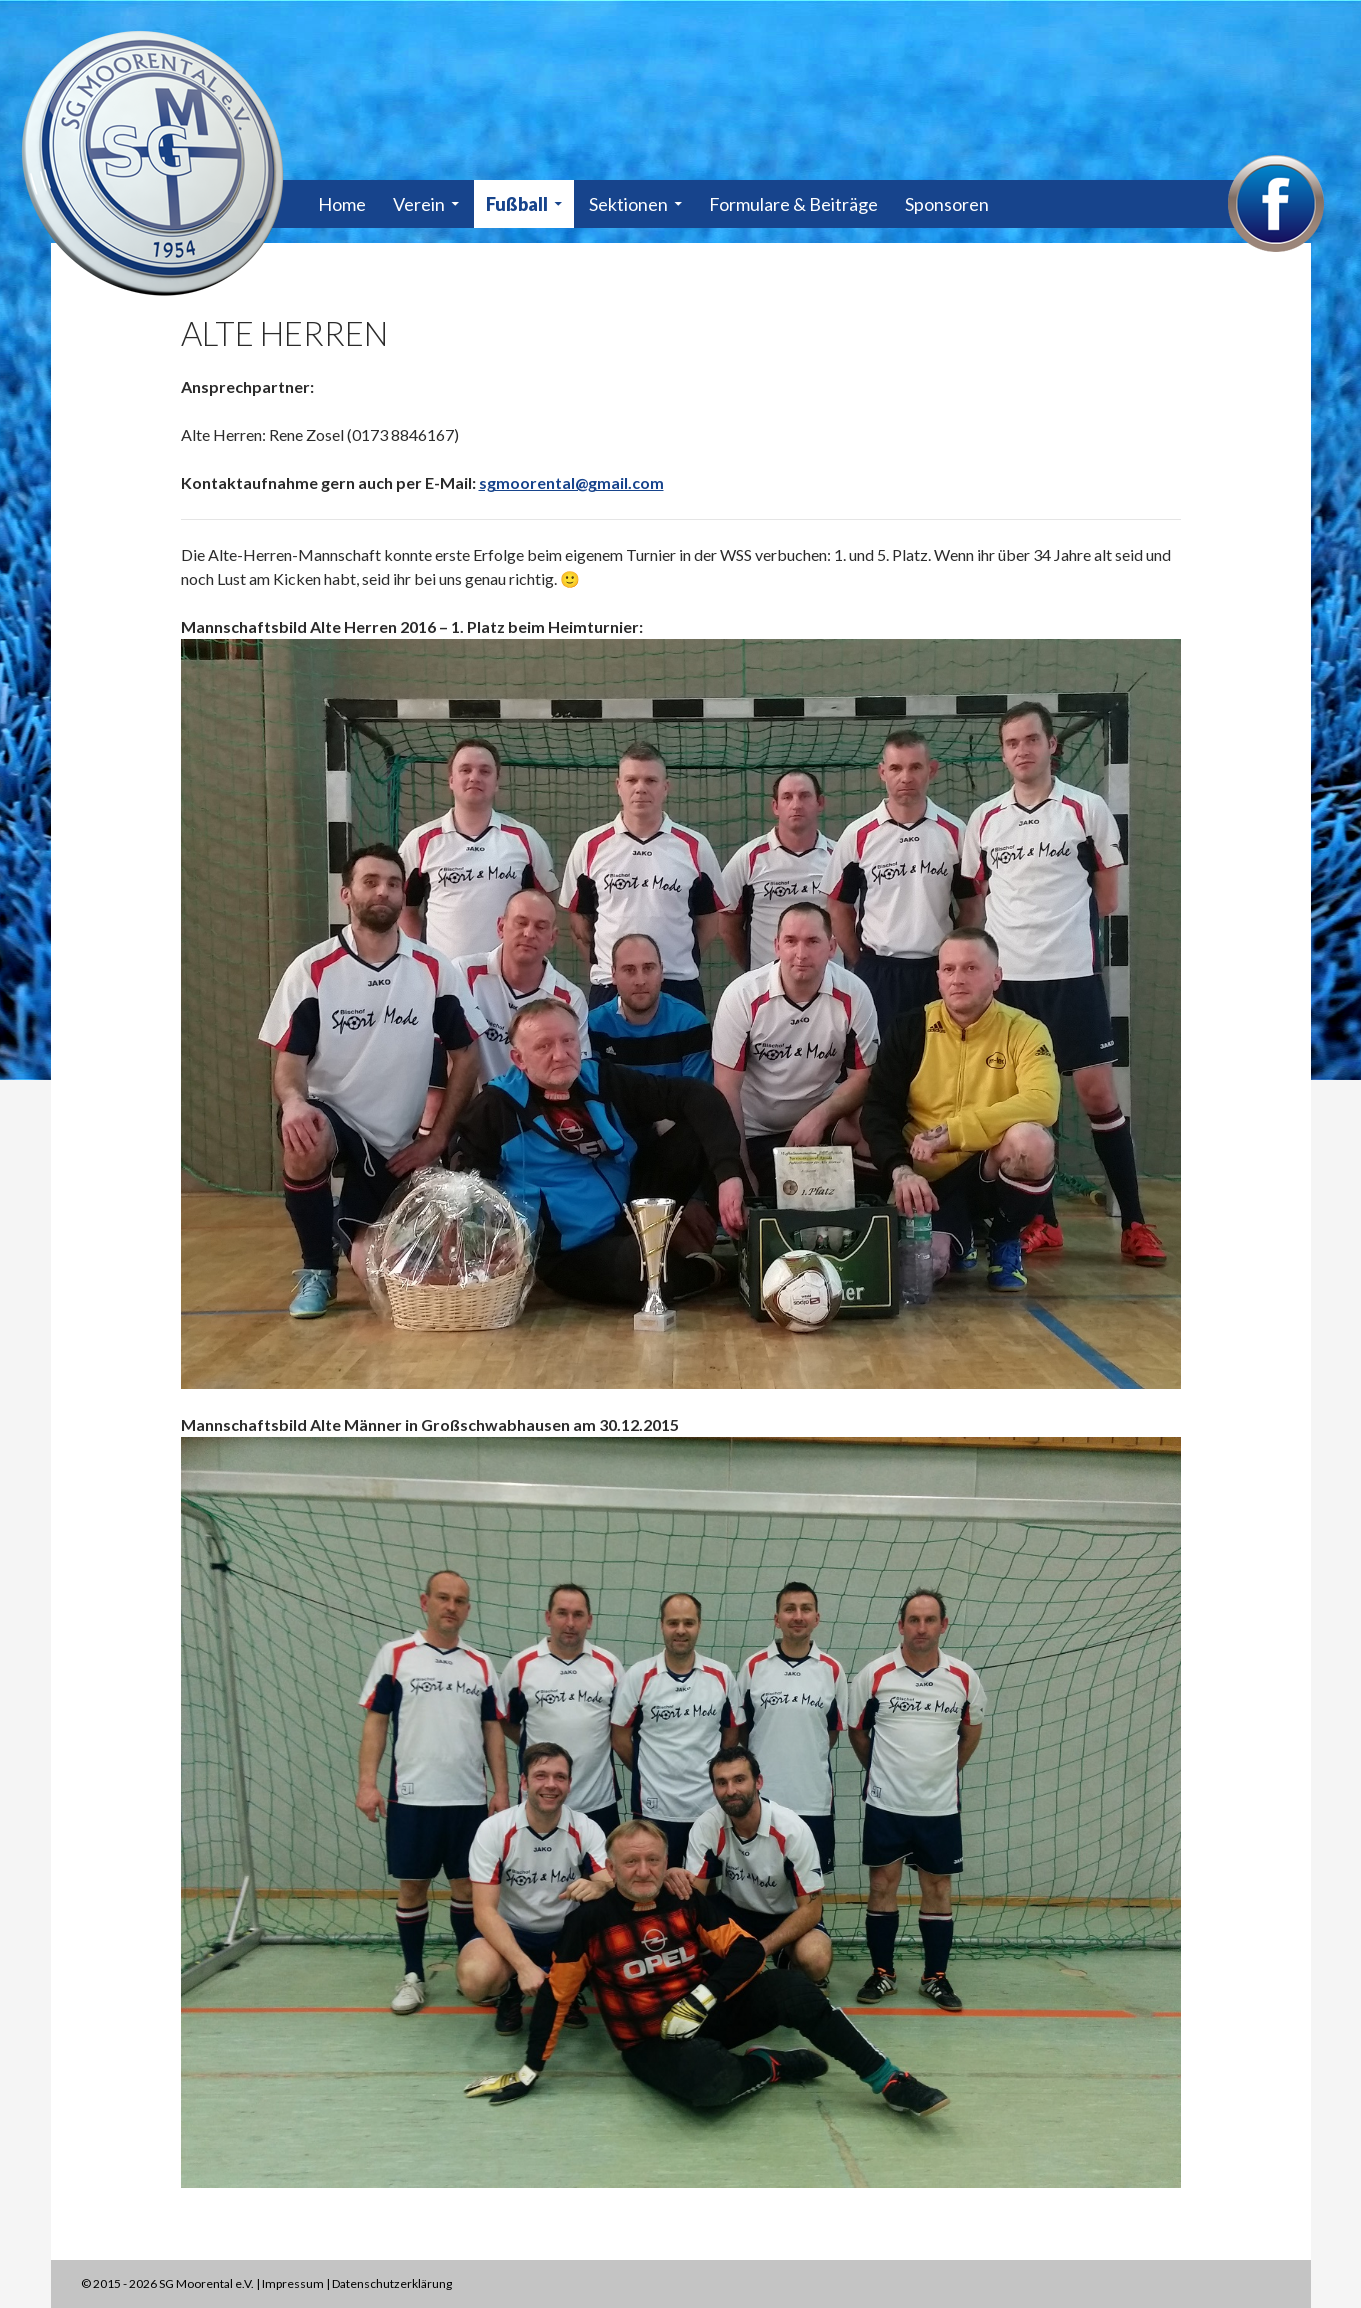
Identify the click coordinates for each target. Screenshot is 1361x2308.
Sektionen (628, 204)
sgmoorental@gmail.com (571, 482)
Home (342, 204)
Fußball (517, 204)
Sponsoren (947, 204)
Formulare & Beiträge (793, 204)
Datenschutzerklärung (392, 2283)
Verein (419, 204)
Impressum (293, 2283)
